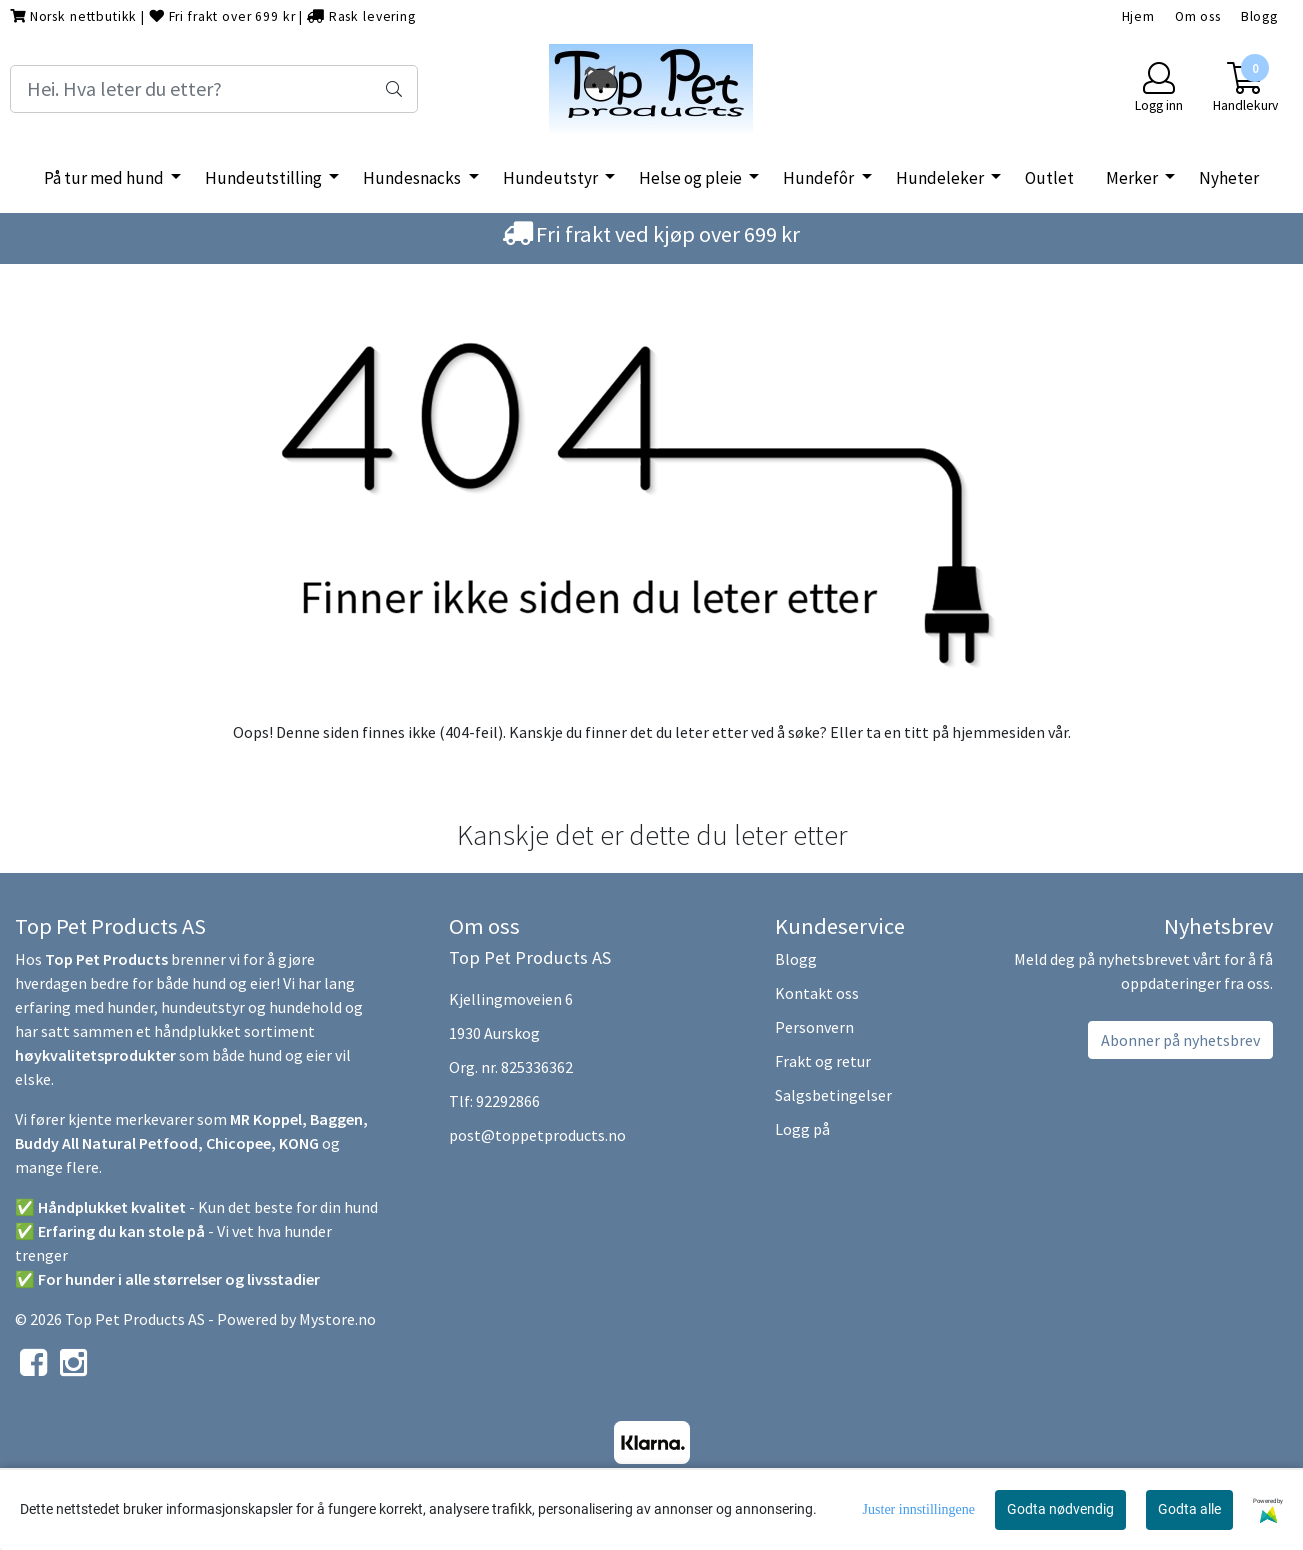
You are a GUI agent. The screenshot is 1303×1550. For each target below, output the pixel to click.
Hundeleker (941, 178)
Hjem (1138, 16)
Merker (1133, 178)
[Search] (214, 89)
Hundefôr (820, 178)
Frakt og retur (823, 1061)
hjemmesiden (998, 732)
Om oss (1198, 16)
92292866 (508, 1101)
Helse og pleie (692, 178)
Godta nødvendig (1060, 1509)
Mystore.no (337, 1319)
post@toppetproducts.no (537, 1135)
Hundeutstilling (265, 178)
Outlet (1049, 178)
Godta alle (1189, 1509)
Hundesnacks (413, 178)
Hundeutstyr (552, 178)
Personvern (814, 1027)
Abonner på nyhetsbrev (1180, 1040)
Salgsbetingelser (833, 1095)
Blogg (1259, 16)
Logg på (802, 1129)
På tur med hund (105, 178)
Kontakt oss (817, 993)
